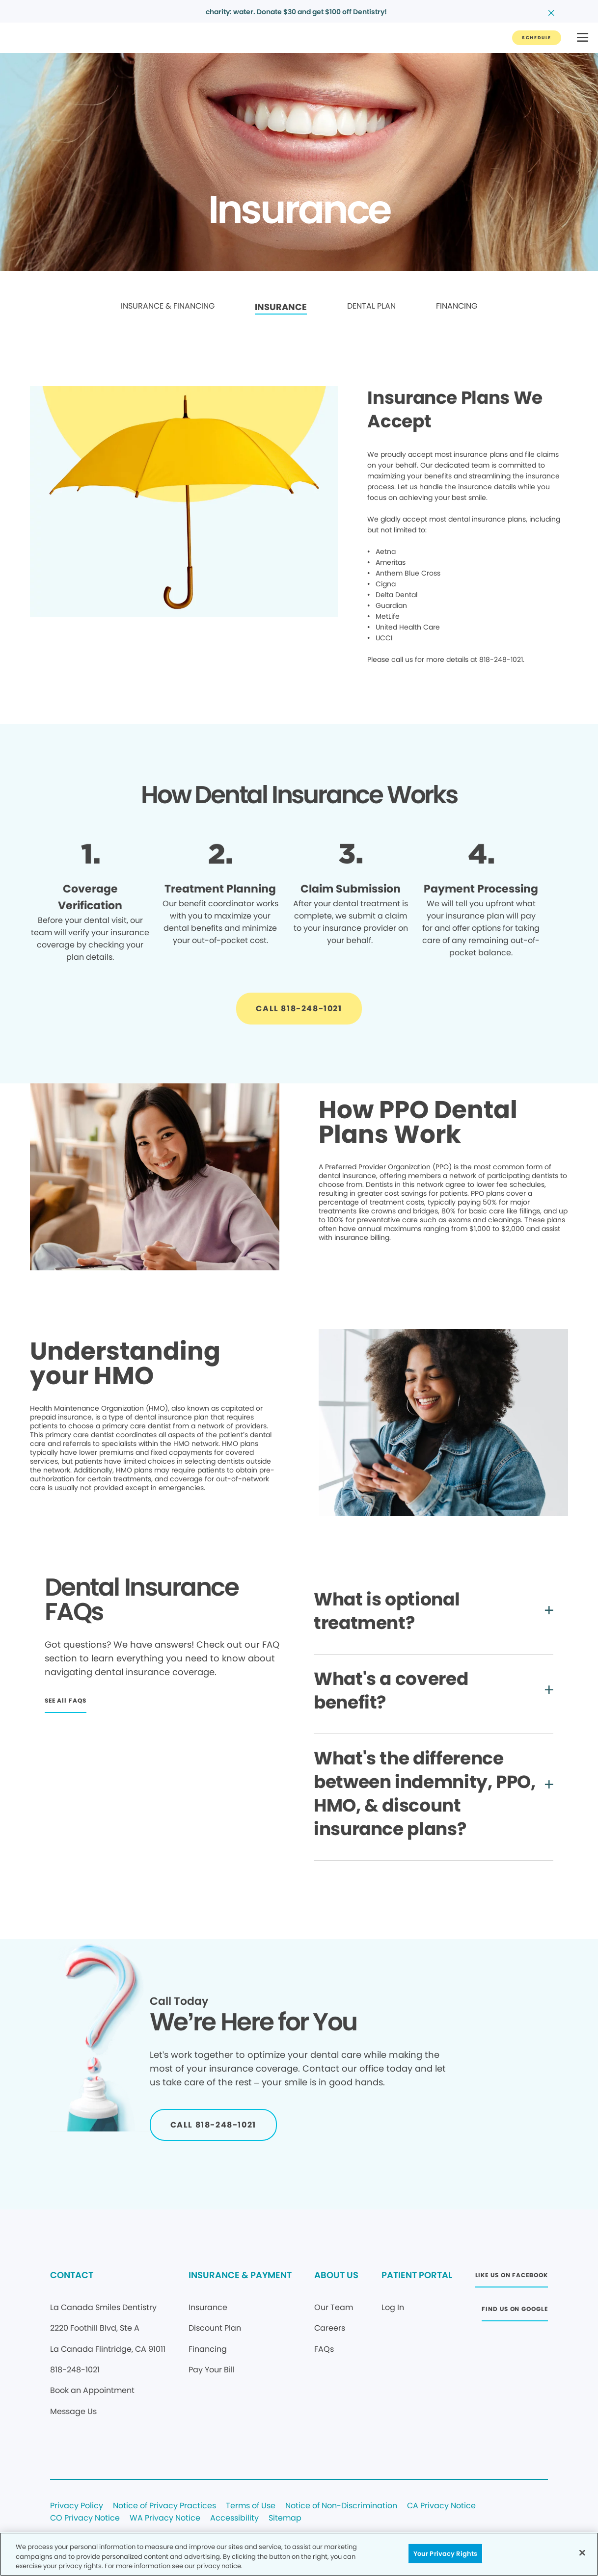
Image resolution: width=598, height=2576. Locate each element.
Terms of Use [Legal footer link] (250, 2506)
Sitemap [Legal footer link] (285, 2518)
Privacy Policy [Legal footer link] (76, 2506)
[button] (582, 38)
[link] (168, 307)
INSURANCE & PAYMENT (240, 2275)
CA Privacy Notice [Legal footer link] (441, 2506)
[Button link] (536, 37)
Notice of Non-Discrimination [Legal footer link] (341, 2506)
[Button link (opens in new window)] (511, 2277)
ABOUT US (336, 2275)
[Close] (582, 2552)
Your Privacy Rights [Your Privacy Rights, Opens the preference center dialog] (445, 2553)
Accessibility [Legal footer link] (234, 2518)
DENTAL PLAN (371, 306)
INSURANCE (281, 307)
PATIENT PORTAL (416, 2275)
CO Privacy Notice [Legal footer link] (85, 2518)
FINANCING (456, 306)
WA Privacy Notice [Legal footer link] (165, 2518)
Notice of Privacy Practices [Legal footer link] (164, 2506)
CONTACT (71, 2275)
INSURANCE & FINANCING (168, 306)
